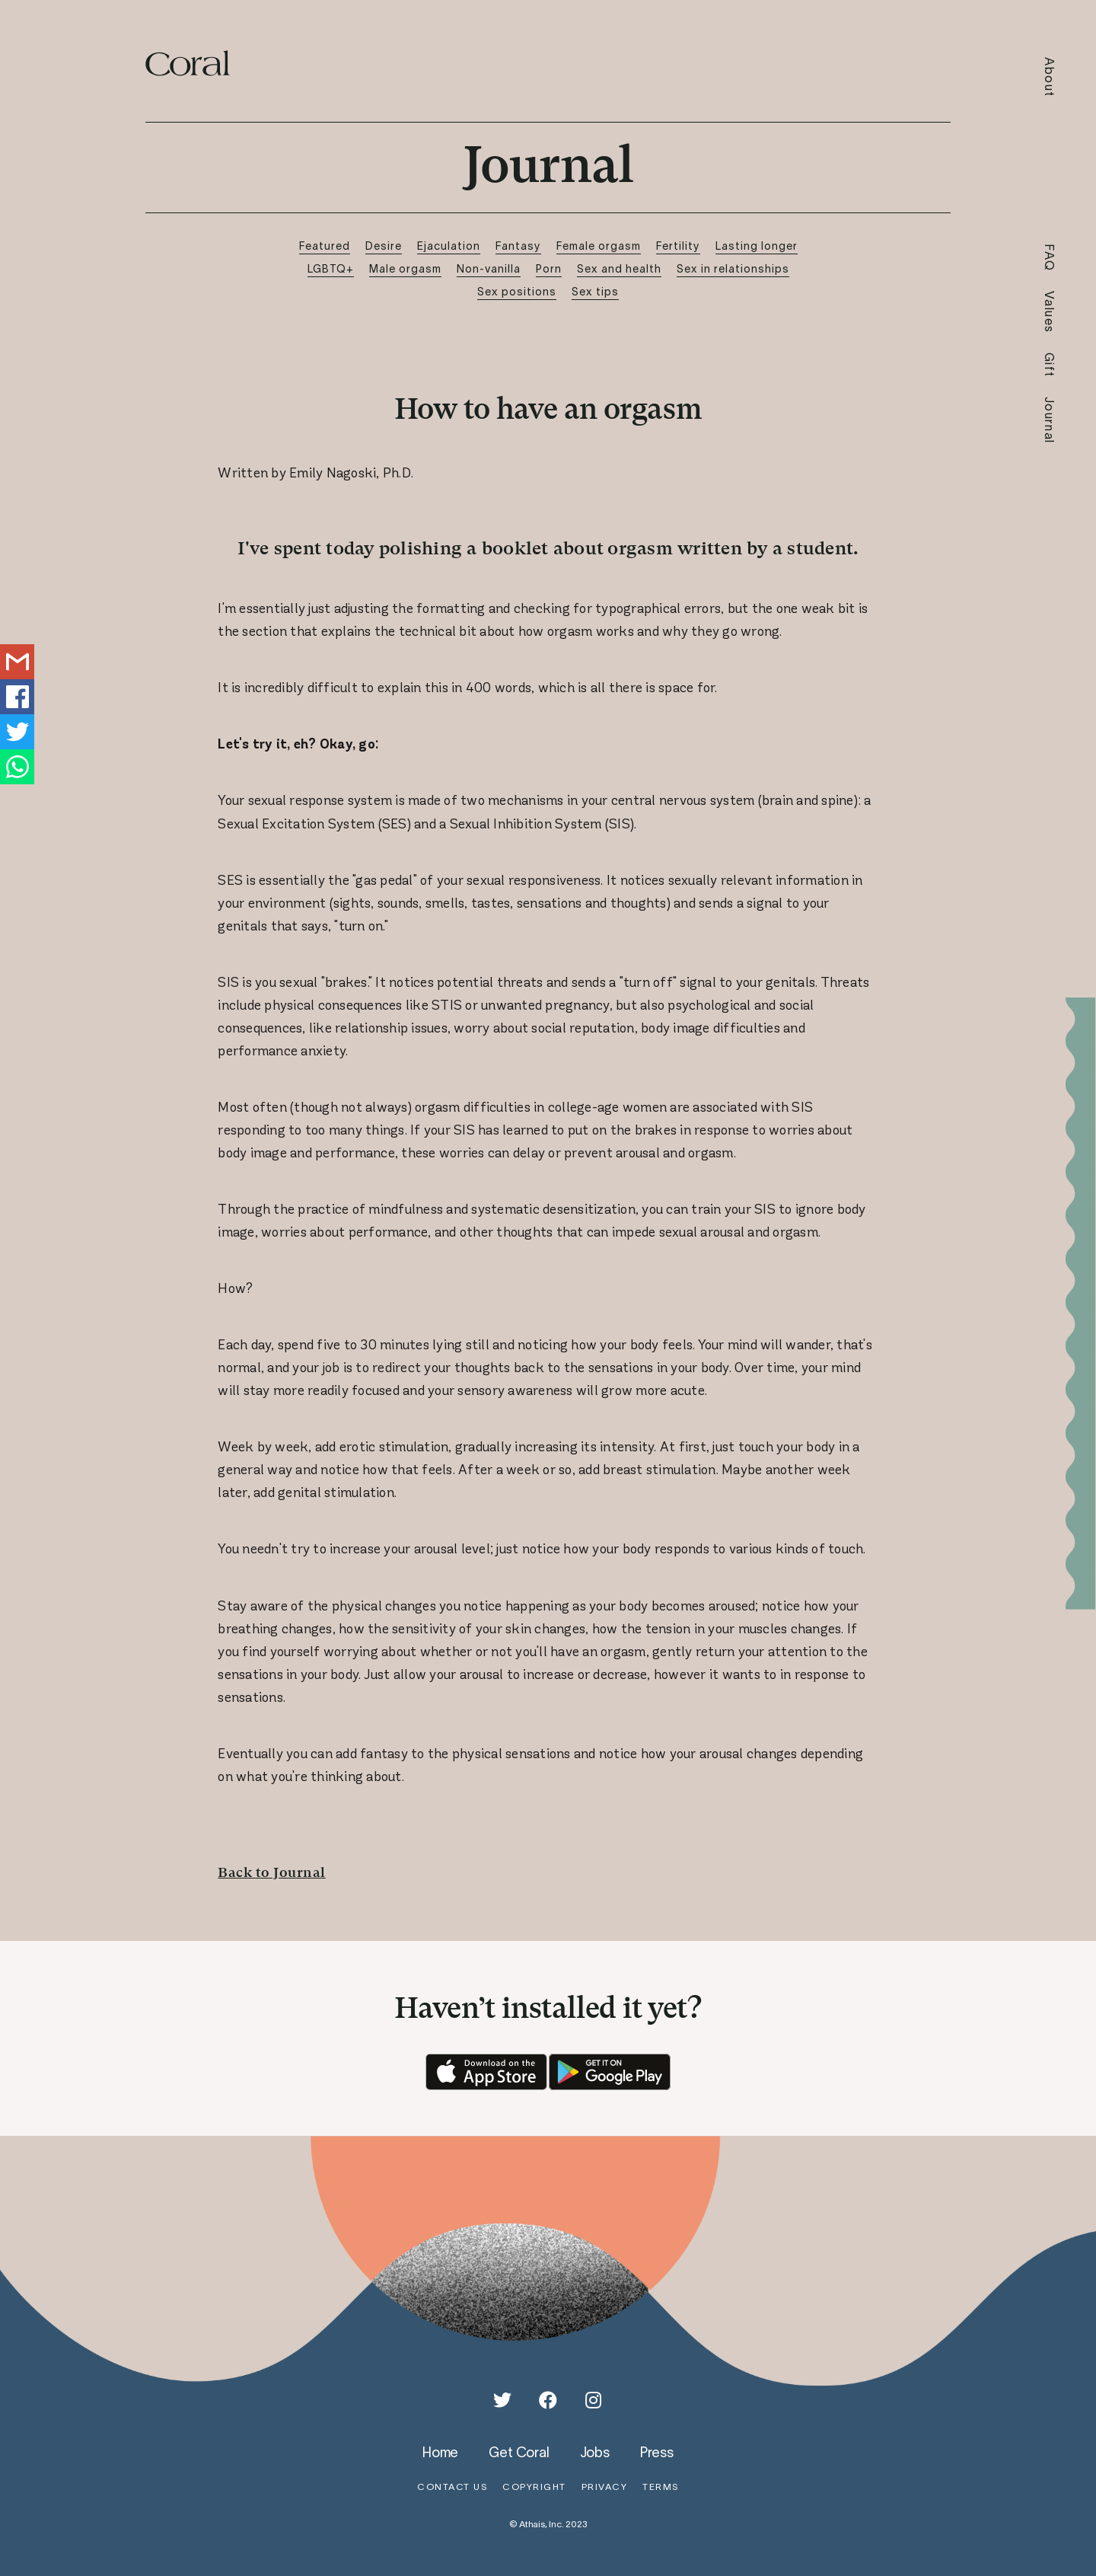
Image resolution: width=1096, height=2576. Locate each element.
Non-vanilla (489, 268)
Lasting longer (756, 245)
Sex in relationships (733, 268)
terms (660, 2486)
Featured (324, 245)
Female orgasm (598, 245)
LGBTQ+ (330, 268)
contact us (452, 2486)
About (1050, 77)
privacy (604, 2486)
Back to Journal (272, 1872)
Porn (549, 268)
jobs (595, 2452)
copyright (534, 2486)
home (440, 2452)
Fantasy (518, 245)
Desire (383, 245)
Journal (1050, 420)
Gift (1050, 365)
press (657, 2452)
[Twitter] (502, 2400)
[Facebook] (548, 2400)
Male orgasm (405, 268)
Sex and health (619, 268)
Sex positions (516, 291)
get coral (519, 2452)
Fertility (678, 245)
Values (1050, 312)
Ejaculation (448, 245)
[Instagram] (594, 2400)
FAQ (1050, 258)
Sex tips (595, 291)
